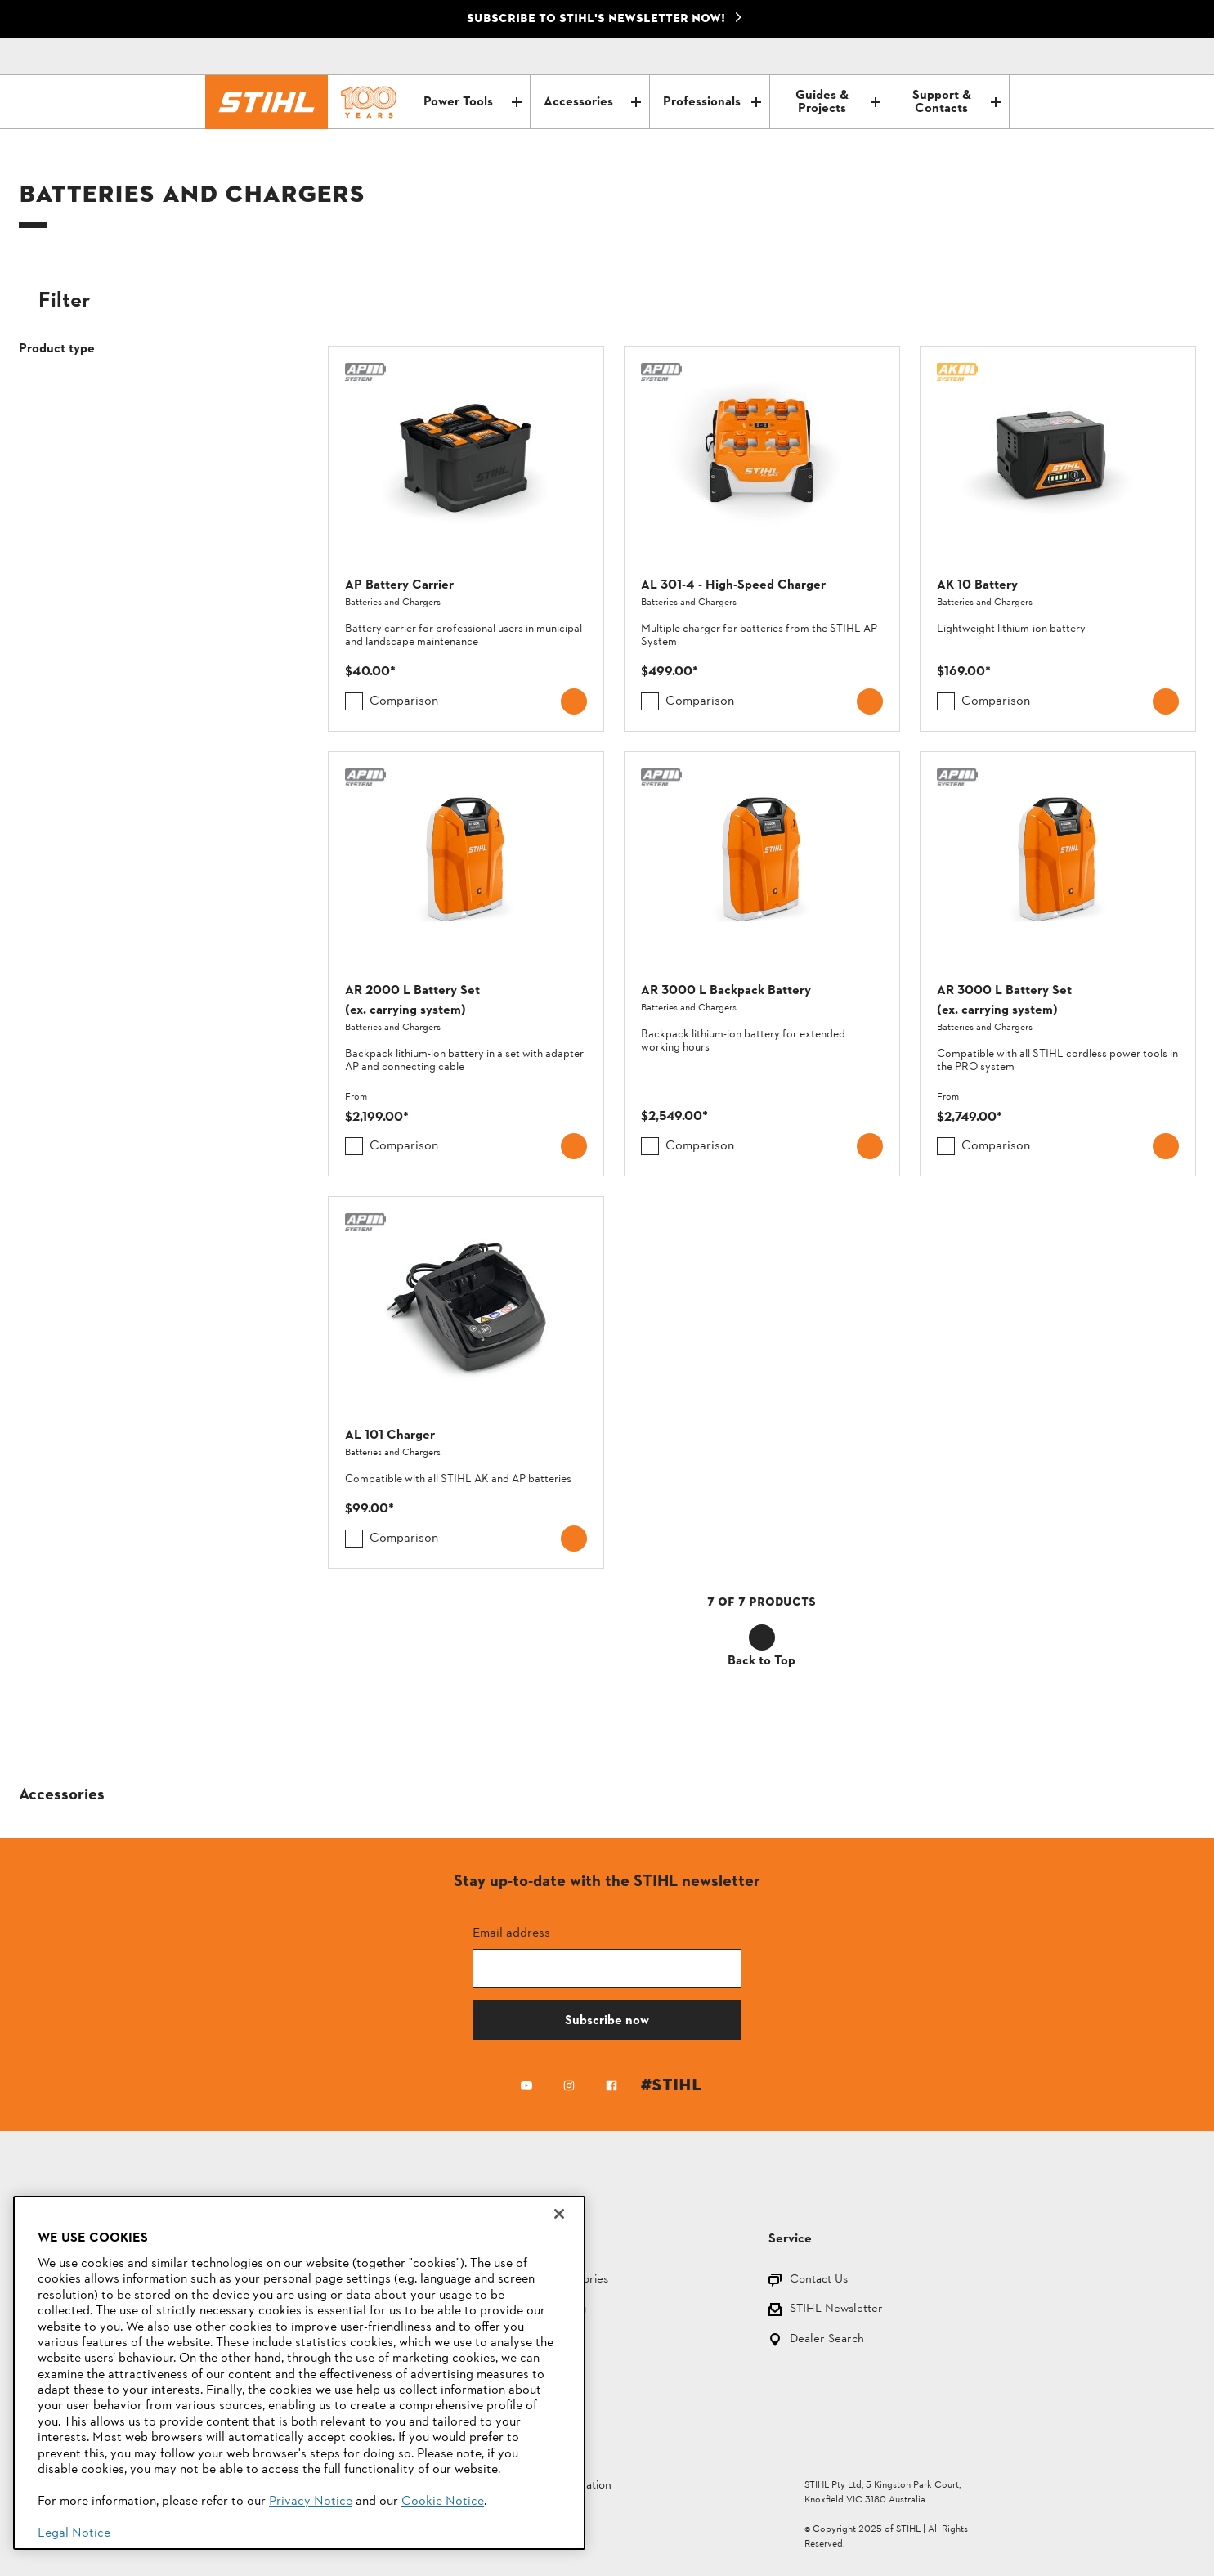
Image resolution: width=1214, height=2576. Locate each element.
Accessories (592, 102)
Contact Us (819, 2280)
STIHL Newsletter (836, 2310)
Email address (511, 1932)
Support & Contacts (956, 102)
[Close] (559, 2214)
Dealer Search (827, 2340)
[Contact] (928, 56)
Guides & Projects (837, 102)
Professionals (711, 102)
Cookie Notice (442, 2502)
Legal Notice (74, 2533)
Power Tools (472, 102)
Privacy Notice (310, 2502)
